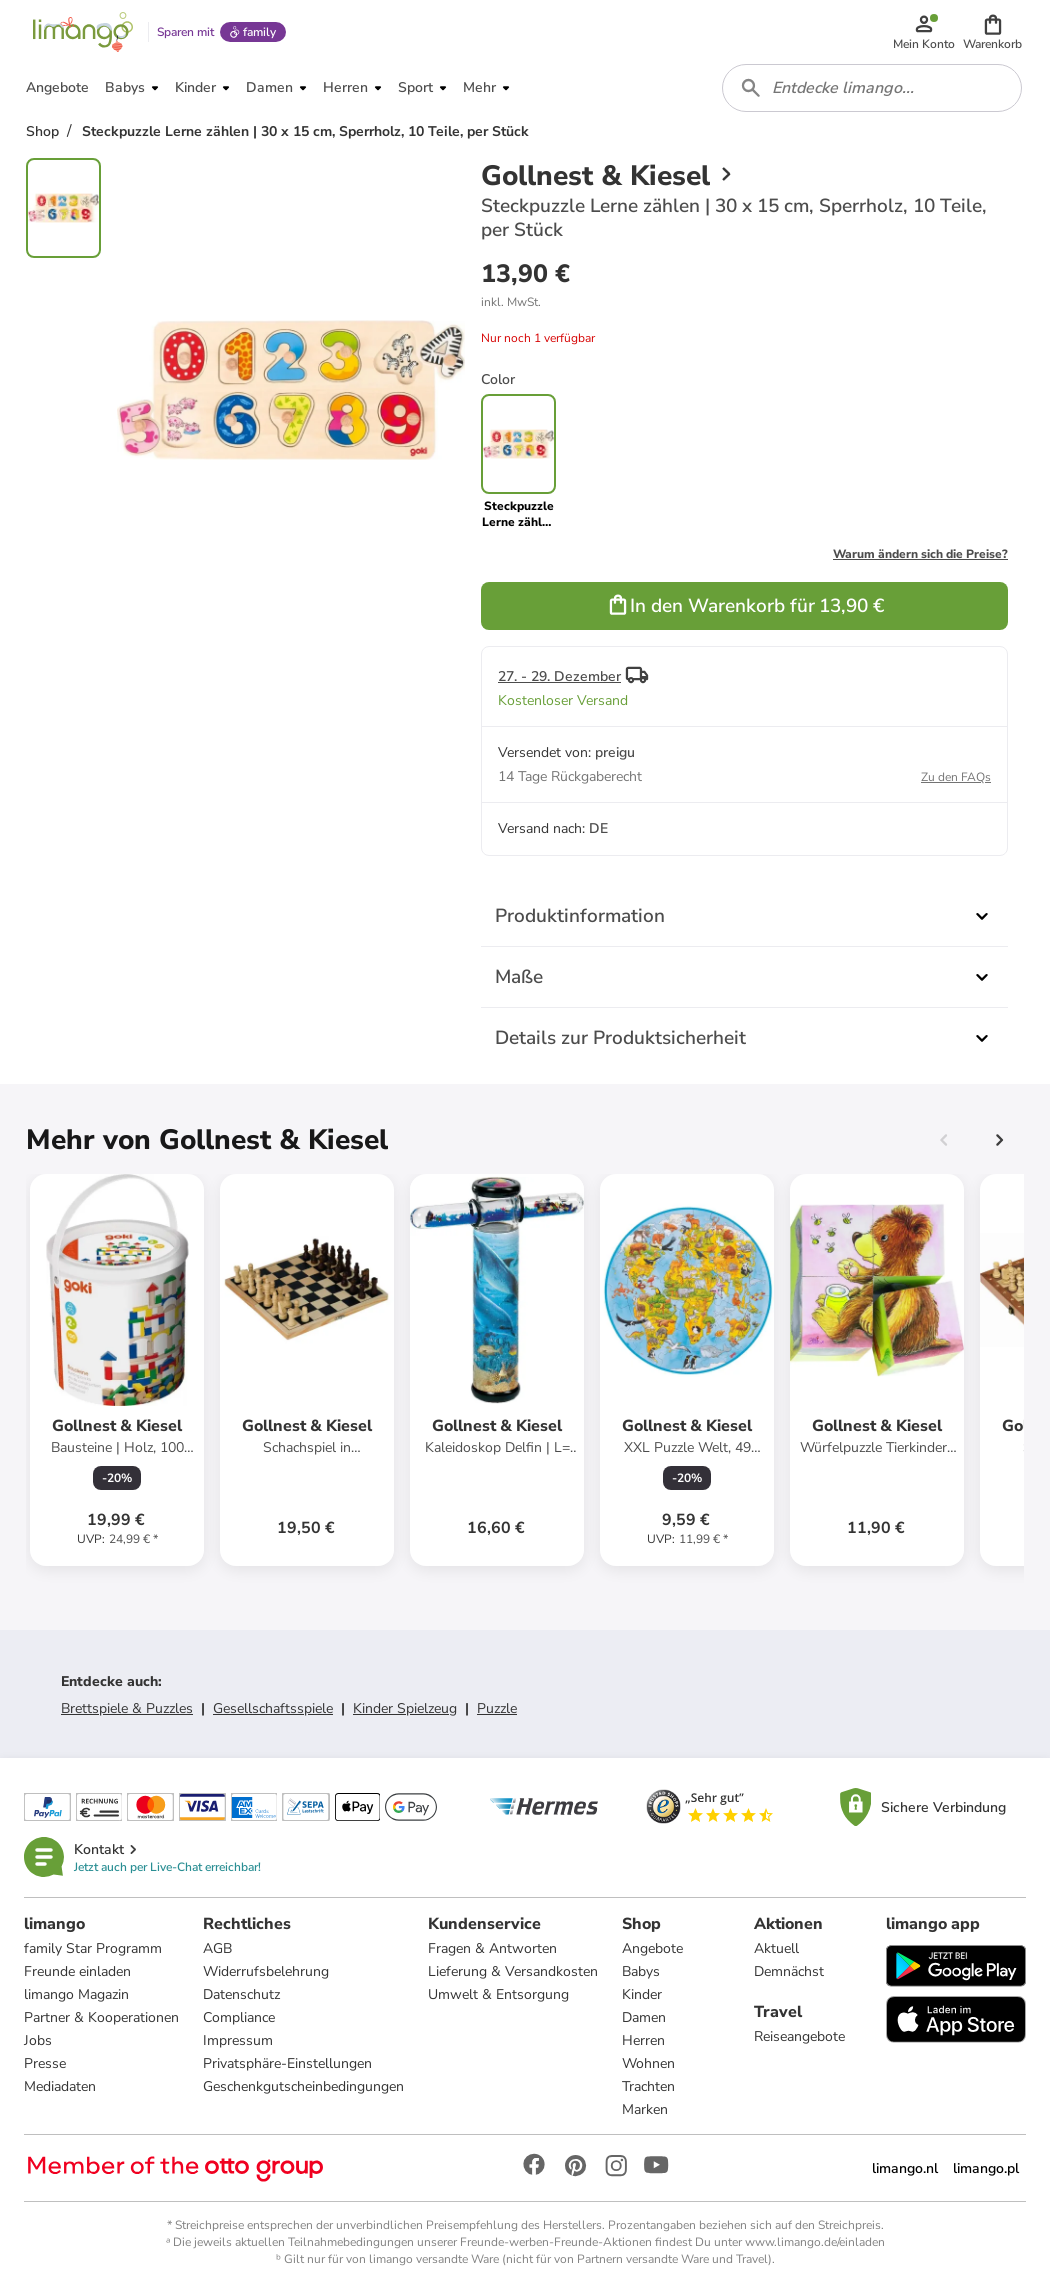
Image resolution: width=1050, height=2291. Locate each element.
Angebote (652, 1948)
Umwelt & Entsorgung (498, 1994)
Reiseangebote (799, 2036)
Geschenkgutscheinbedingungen (303, 2086)
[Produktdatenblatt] (117, 1370)
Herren (643, 2040)
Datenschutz (241, 1994)
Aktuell (776, 1948)
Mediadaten (60, 2086)
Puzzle (497, 1708)
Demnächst (789, 1971)
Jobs (38, 2040)
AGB (217, 1948)
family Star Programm (93, 1948)
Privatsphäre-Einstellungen (287, 2063)
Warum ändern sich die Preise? (920, 554)
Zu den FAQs (956, 777)
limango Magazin (76, 1994)
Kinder (642, 1994)
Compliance (239, 2017)
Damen (644, 2017)
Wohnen (648, 2063)
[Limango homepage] (83, 32)
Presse (45, 2063)
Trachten (648, 2086)
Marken (645, 2109)
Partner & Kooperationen (101, 2017)
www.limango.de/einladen (815, 2242)
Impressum (238, 2040)
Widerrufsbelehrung (266, 1971)
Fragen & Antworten (492, 1948)
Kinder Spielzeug (405, 1708)
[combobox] (872, 88)
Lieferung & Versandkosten (513, 1971)
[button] (992, 32)
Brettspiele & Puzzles (127, 1708)
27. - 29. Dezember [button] (559, 676)
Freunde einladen (77, 1971)
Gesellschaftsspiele (273, 1708)
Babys (641, 1971)
